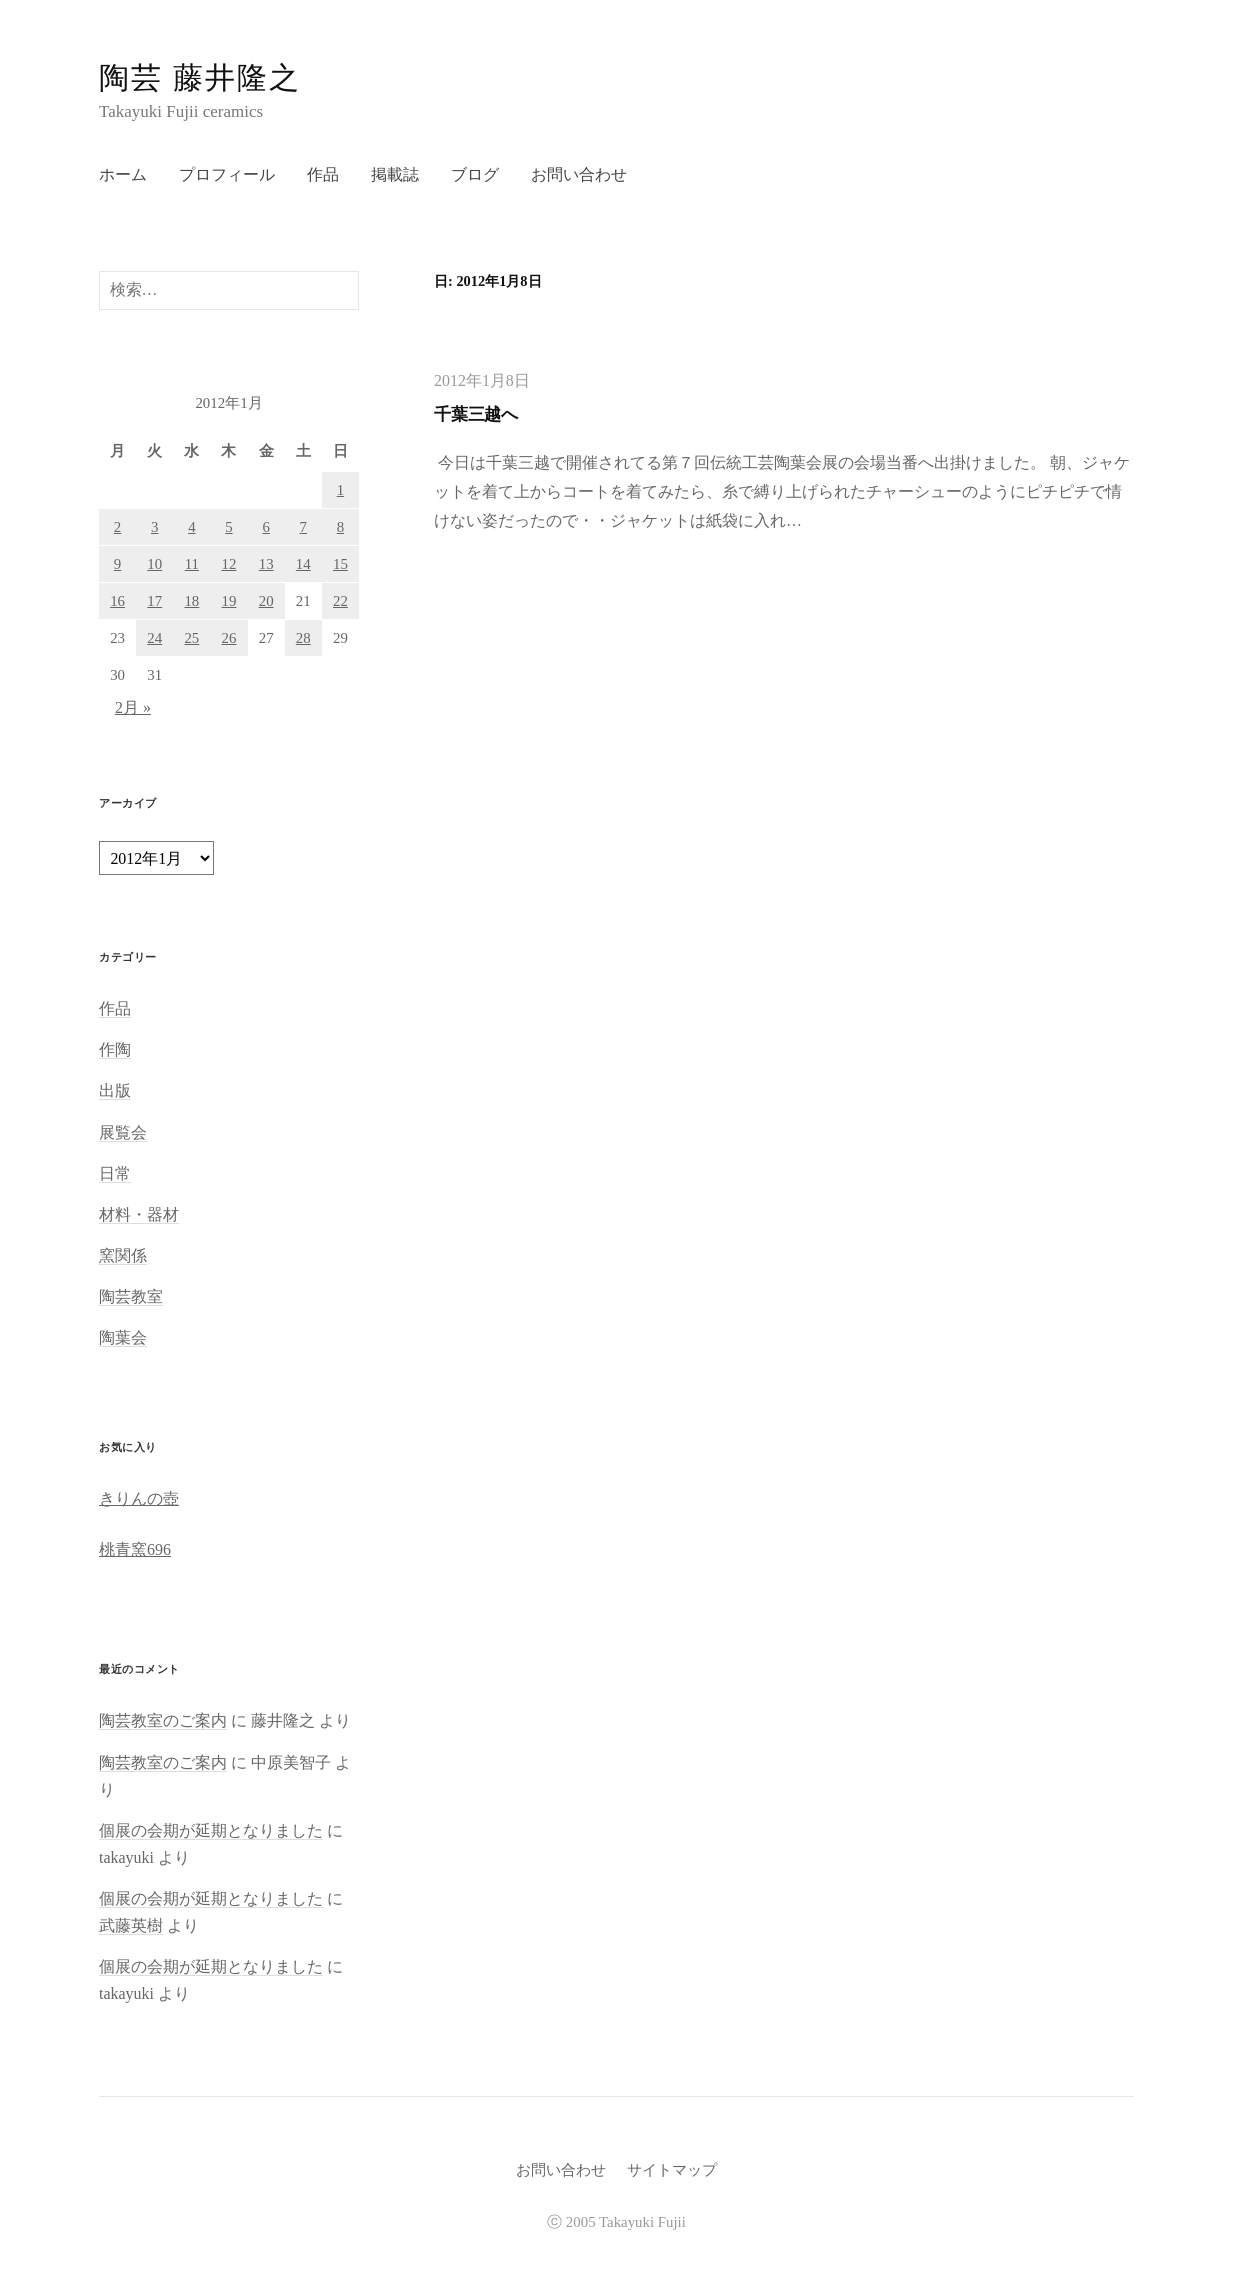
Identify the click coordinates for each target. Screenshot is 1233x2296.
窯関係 (123, 1255)
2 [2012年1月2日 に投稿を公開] (117, 527)
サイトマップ (672, 2170)
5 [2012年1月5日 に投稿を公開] (228, 527)
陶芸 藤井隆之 (200, 77)
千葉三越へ (476, 414)
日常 (115, 1173)
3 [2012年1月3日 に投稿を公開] (154, 527)
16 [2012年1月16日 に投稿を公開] (117, 601)
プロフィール (227, 174)
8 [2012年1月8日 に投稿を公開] (340, 527)
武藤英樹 (131, 1925)
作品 (323, 174)
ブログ (475, 174)
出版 (115, 1090)
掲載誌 (395, 174)
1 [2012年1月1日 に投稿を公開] (340, 490)
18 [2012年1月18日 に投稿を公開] (191, 601)
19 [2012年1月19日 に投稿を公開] (229, 601)
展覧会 (123, 1132)
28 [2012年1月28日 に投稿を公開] (303, 638)
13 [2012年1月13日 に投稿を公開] (266, 564)
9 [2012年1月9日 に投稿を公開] (117, 564)
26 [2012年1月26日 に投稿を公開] (229, 638)
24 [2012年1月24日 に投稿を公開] (154, 638)
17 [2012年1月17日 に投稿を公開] (154, 601)
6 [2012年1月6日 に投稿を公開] (265, 527)
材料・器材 (139, 1214)
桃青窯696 (135, 1549)
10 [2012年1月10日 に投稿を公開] (154, 564)
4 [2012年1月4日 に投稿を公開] (191, 527)
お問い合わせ (579, 174)
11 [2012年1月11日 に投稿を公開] (192, 564)
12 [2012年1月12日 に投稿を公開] (229, 564)
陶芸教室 (131, 1296)
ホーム (123, 174)
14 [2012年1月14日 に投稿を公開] (303, 564)
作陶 (115, 1049)
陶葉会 (123, 1337)
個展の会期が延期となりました (211, 1830)
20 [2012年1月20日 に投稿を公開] (266, 601)
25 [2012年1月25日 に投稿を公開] (191, 638)
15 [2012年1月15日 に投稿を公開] (340, 564)
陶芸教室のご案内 (163, 1720)
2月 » (133, 707)
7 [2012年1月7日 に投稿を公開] (303, 527)
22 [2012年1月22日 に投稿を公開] (340, 601)
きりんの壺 (139, 1498)
